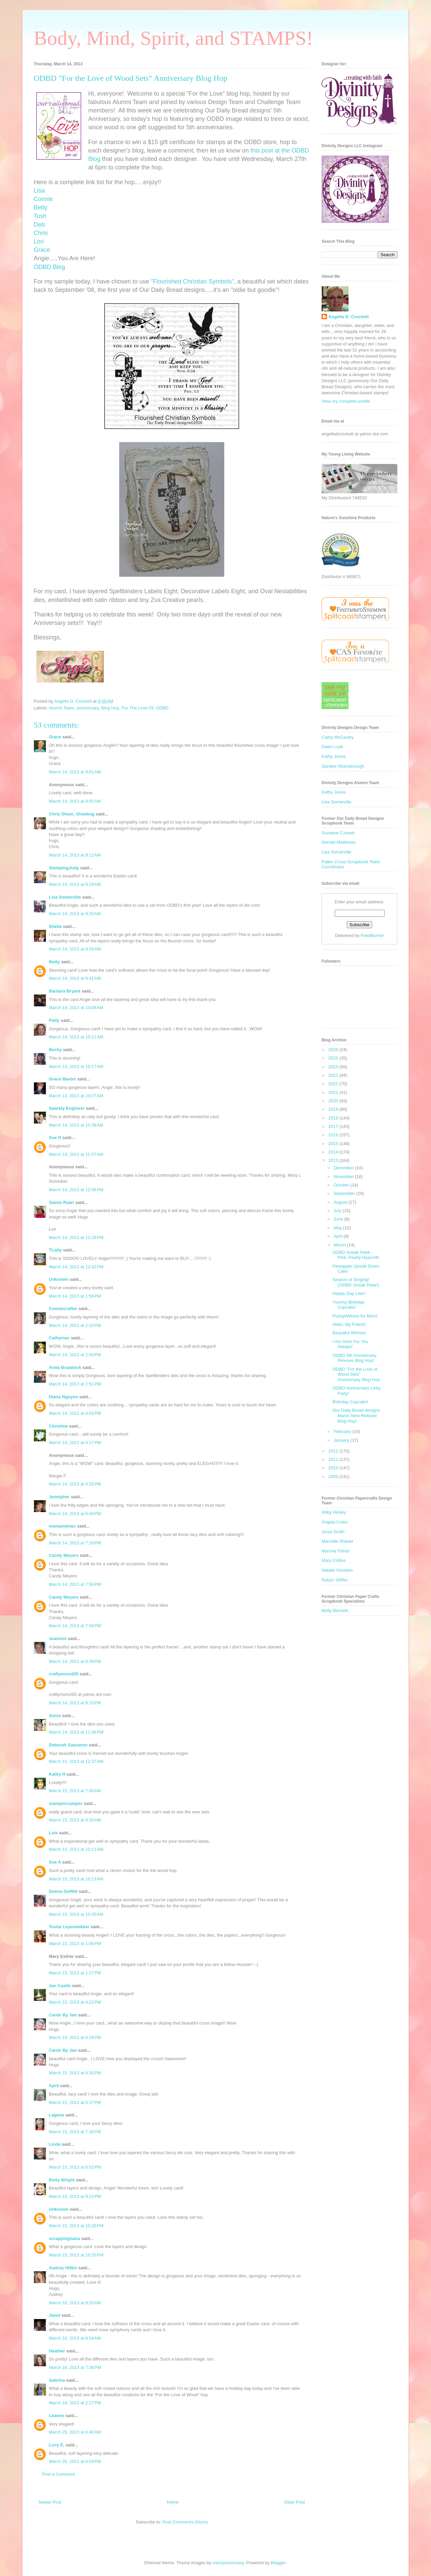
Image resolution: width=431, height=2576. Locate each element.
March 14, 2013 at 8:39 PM (75, 1661)
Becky (55, 1049)
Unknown (59, 1279)
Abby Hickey (334, 1512)
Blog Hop (110, 707)
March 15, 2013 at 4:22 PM (75, 2002)
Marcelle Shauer (338, 1541)
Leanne (56, 2415)
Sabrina (57, 2380)
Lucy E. (56, 2444)
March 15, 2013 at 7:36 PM (75, 2131)
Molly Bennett (335, 1610)
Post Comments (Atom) (185, 2521)
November (344, 1176)
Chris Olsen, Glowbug (72, 813)
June (339, 1219)
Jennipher (59, 1496)
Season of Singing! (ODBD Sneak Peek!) (355, 1282)
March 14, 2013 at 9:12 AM (75, 855)
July (338, 1210)
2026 (333, 1049)
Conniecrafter (63, 1308)
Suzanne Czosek (338, 832)
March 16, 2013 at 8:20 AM (75, 2302)
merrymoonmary (228, 2562)
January (342, 1440)
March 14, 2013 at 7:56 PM (75, 1584)
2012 (333, 1450)
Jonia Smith (333, 1531)
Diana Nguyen (63, 1396)
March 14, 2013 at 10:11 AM (76, 1036)
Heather (57, 2350)
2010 (333, 1467)
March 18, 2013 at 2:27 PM (75, 2402)
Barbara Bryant (64, 991)
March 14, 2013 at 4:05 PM (75, 1413)
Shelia (55, 926)
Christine (58, 1426)
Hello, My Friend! (348, 1324)
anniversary (87, 707)
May (338, 1227)
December (344, 1167)
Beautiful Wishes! (349, 1332)
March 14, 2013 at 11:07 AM (76, 1154)
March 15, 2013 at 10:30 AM (76, 1914)
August (341, 1202)
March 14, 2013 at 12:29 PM (76, 1237)
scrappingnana (64, 2238)
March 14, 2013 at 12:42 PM (76, 1266)
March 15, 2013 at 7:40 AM (75, 1790)
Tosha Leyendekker (69, 1926)
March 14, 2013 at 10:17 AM (76, 1066)
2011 (333, 1459)
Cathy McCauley (338, 737)
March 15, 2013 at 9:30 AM (75, 1819)
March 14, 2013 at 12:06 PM (76, 1189)
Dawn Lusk (332, 746)
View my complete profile (346, 401)
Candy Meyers (63, 1555)
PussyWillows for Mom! (354, 1315)
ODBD (162, 707)
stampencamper (65, 1803)
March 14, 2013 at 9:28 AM (75, 948)
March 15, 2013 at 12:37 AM (76, 1761)
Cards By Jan (63, 2014)
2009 (333, 1476)
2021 (333, 1092)
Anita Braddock (65, 1367)
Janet (54, 2315)
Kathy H (57, 1774)
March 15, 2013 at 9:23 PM (75, 2196)
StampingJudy (64, 867)
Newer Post (50, 2502)
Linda (55, 2144)
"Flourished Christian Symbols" (192, 281)
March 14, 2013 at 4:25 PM (75, 1483)
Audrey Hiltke (63, 2267)
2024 (333, 1066)
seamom (58, 1638)
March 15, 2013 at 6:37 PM (75, 2102)
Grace (55, 736)
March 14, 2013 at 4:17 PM (75, 1442)
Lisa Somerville (65, 897)
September (345, 1193)
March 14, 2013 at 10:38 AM (76, 1125)
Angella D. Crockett (348, 316)
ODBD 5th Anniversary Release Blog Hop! (354, 1358)
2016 (333, 1134)
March (340, 1244)
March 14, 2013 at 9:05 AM (75, 801)
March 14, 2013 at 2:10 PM (75, 1325)
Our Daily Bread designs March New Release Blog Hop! (356, 1415)
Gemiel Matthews (338, 842)
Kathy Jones (334, 756)
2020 (333, 1100)
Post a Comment (58, 2474)
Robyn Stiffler (335, 1579)
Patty (54, 1020)
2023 (333, 1075)
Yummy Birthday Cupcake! (348, 1305)
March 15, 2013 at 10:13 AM (76, 1878)
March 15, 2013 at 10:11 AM (76, 1849)
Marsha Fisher (336, 1550)
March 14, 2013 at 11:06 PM (76, 1732)
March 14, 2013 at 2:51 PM (75, 1383)
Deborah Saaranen (68, 1744)
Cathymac (59, 1337)
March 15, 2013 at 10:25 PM (76, 2254)
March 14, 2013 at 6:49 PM (75, 1513)
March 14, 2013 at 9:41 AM (75, 978)
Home (173, 2502)
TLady (55, 1249)
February (343, 1431)
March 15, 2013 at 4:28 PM (75, 2037)
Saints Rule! (61, 1202)
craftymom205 (63, 1673)
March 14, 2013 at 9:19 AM (75, 884)
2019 (333, 1109)
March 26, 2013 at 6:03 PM (75, 2461)
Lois (53, 1832)
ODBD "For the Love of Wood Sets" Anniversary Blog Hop (356, 1374)
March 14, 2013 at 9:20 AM (75, 913)
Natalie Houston (337, 1570)
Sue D (55, 1137)
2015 (333, 1143)
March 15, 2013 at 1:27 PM (75, 1972)
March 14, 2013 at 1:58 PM (75, 1296)
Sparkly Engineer (67, 1108)
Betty (54, 961)
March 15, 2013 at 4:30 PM (75, 2072)
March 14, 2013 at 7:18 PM (75, 1542)
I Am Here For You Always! (350, 1344)
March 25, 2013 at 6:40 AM (75, 2432)
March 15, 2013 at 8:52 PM (75, 2167)
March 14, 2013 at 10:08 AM (76, 1007)
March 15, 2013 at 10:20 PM (76, 2225)
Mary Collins (334, 1560)
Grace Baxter (62, 1078)
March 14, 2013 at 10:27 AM (76, 1095)
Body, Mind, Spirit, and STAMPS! (173, 38)
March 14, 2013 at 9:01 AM (75, 771)
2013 (333, 1160)
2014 (333, 1152)
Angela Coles (334, 1522)
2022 (333, 1083)
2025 (333, 1058)
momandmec (62, 1526)
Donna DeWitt (63, 1891)
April (54, 2085)
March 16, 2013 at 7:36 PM (75, 2367)
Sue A (55, 1862)
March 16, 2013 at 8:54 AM (75, 2338)
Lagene (56, 2114)
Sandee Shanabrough (343, 766)
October (342, 1184)
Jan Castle (60, 1985)
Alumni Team (61, 707)
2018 (333, 1117)
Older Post (294, 2502)
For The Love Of (137, 707)
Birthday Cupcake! (350, 1401)
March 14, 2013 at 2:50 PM (75, 1354)
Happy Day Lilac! (348, 1293)
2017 (333, 1126)
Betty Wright (62, 2179)
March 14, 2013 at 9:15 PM (75, 1702)
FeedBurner (372, 935)
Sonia (55, 1715)
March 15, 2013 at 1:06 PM (75, 1943)
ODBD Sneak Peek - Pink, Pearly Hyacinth (355, 1255)
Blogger (278, 2562)
